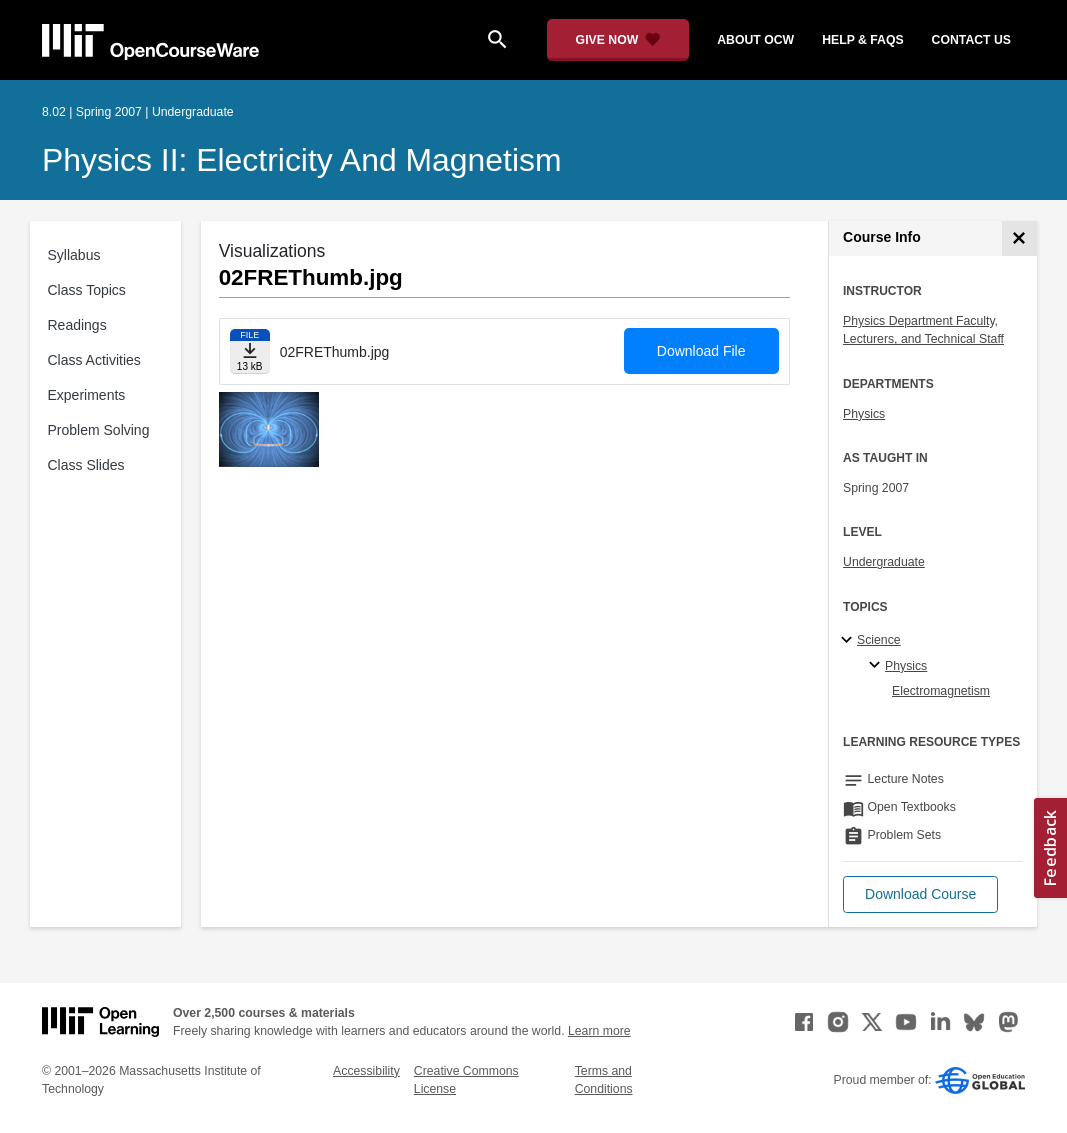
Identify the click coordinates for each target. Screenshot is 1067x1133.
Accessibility (366, 1071)
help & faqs (862, 40)
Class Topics (87, 290)
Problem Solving (99, 430)
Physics (864, 414)
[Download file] (250, 351)
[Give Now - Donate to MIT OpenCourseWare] (618, 40)
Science (879, 640)
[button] (920, 894)
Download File (701, 351)
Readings (77, 325)
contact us (971, 40)
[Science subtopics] (849, 641)
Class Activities (94, 360)
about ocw (755, 40)
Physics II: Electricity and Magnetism (302, 160)
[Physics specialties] (877, 666)
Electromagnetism (941, 691)
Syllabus (74, 255)
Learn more (599, 1031)
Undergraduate (884, 562)
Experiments (87, 395)
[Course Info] (1019, 238)
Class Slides (86, 465)
